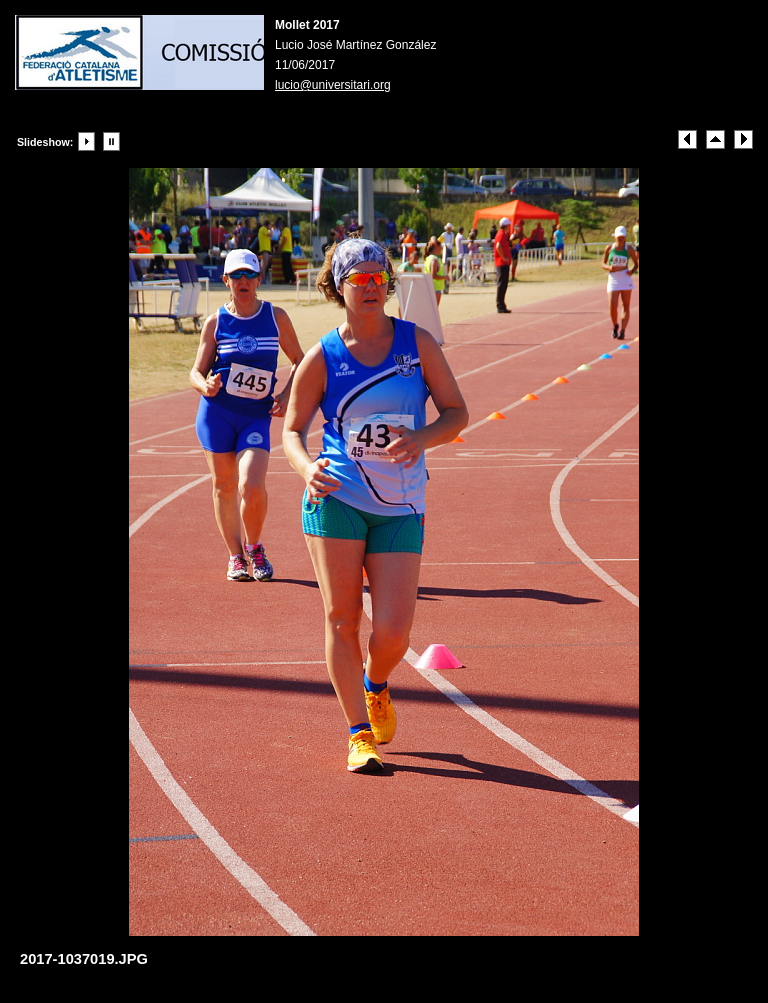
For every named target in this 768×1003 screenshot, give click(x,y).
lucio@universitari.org (333, 85)
